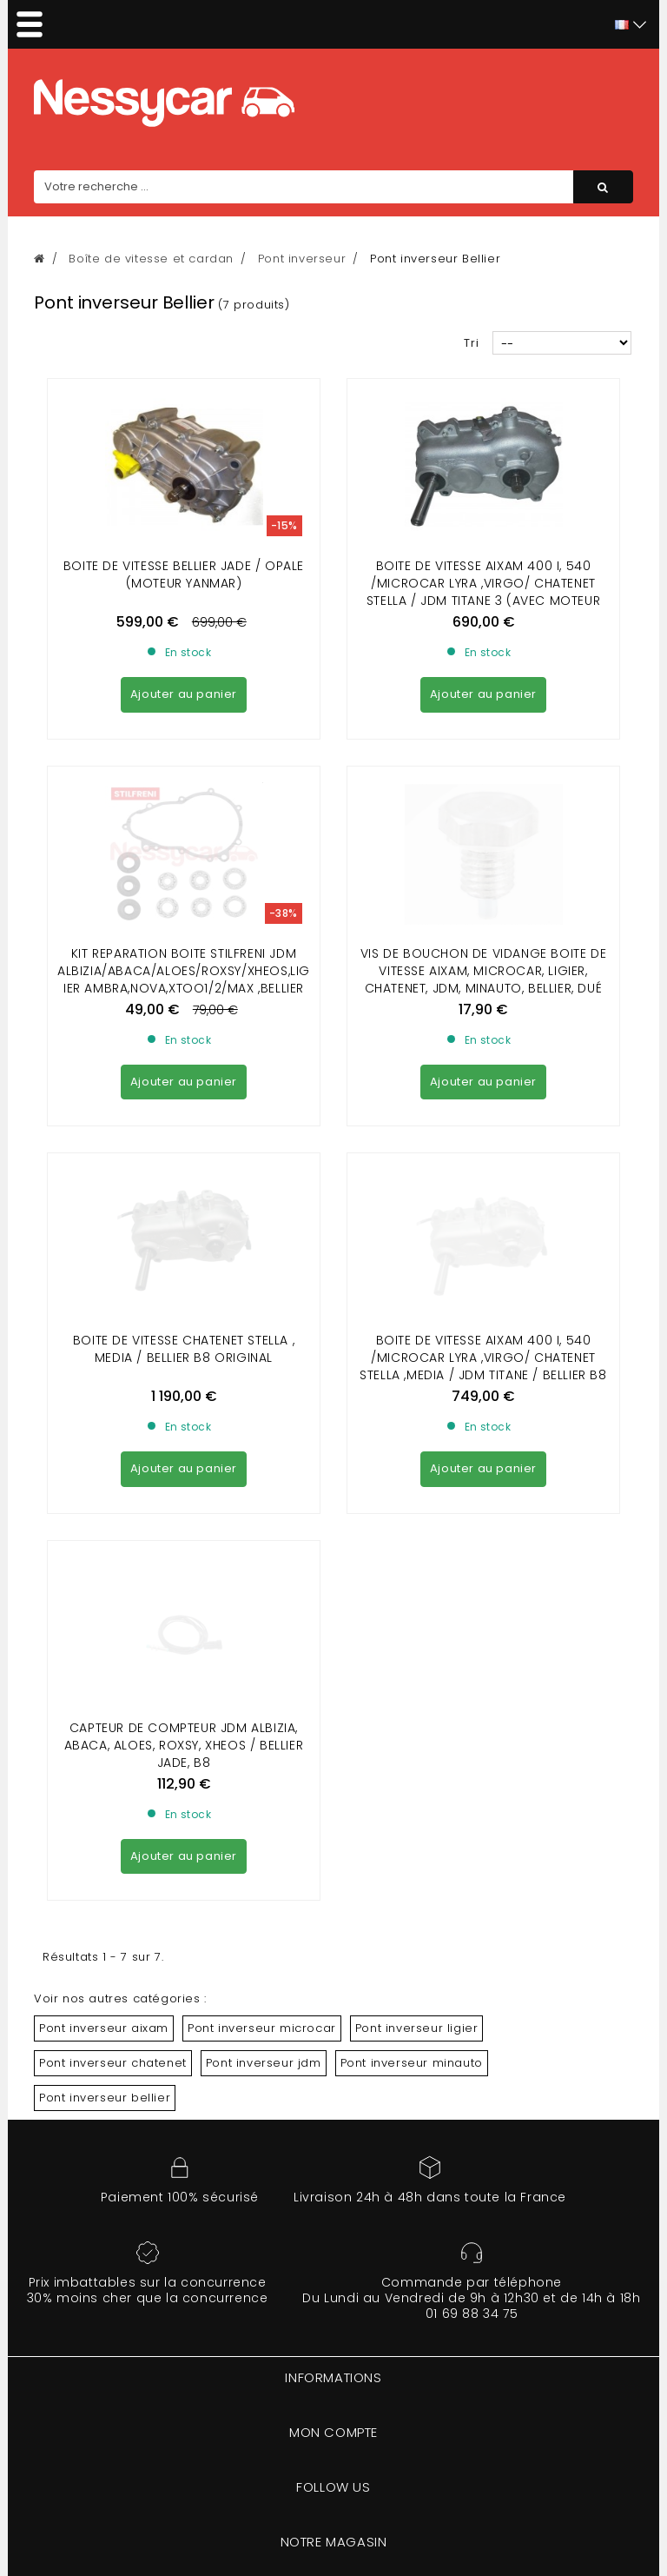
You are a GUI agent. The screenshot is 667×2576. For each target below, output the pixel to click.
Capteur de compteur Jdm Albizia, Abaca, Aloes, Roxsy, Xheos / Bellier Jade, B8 (184, 1271)
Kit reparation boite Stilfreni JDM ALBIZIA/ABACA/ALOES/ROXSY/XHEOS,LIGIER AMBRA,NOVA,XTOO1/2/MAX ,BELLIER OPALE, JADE (183, 821)
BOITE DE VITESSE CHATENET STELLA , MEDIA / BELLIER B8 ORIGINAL (183, 1032)
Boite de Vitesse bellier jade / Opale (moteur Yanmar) (183, 574)
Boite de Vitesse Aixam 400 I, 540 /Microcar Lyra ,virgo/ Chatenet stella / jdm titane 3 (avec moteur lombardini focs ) (483, 592)
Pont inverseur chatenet (113, 1588)
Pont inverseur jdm (263, 1588)
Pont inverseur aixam (103, 1553)
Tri (471, 343)
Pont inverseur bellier (104, 1623)
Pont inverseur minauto (411, 1588)
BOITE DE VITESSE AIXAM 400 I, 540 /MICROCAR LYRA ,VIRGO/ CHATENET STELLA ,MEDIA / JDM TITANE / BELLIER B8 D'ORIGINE (483, 1050)
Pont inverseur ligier (417, 1553)
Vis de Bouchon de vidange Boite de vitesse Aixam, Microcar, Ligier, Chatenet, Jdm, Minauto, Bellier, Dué (483, 813)
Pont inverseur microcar (262, 1553)
